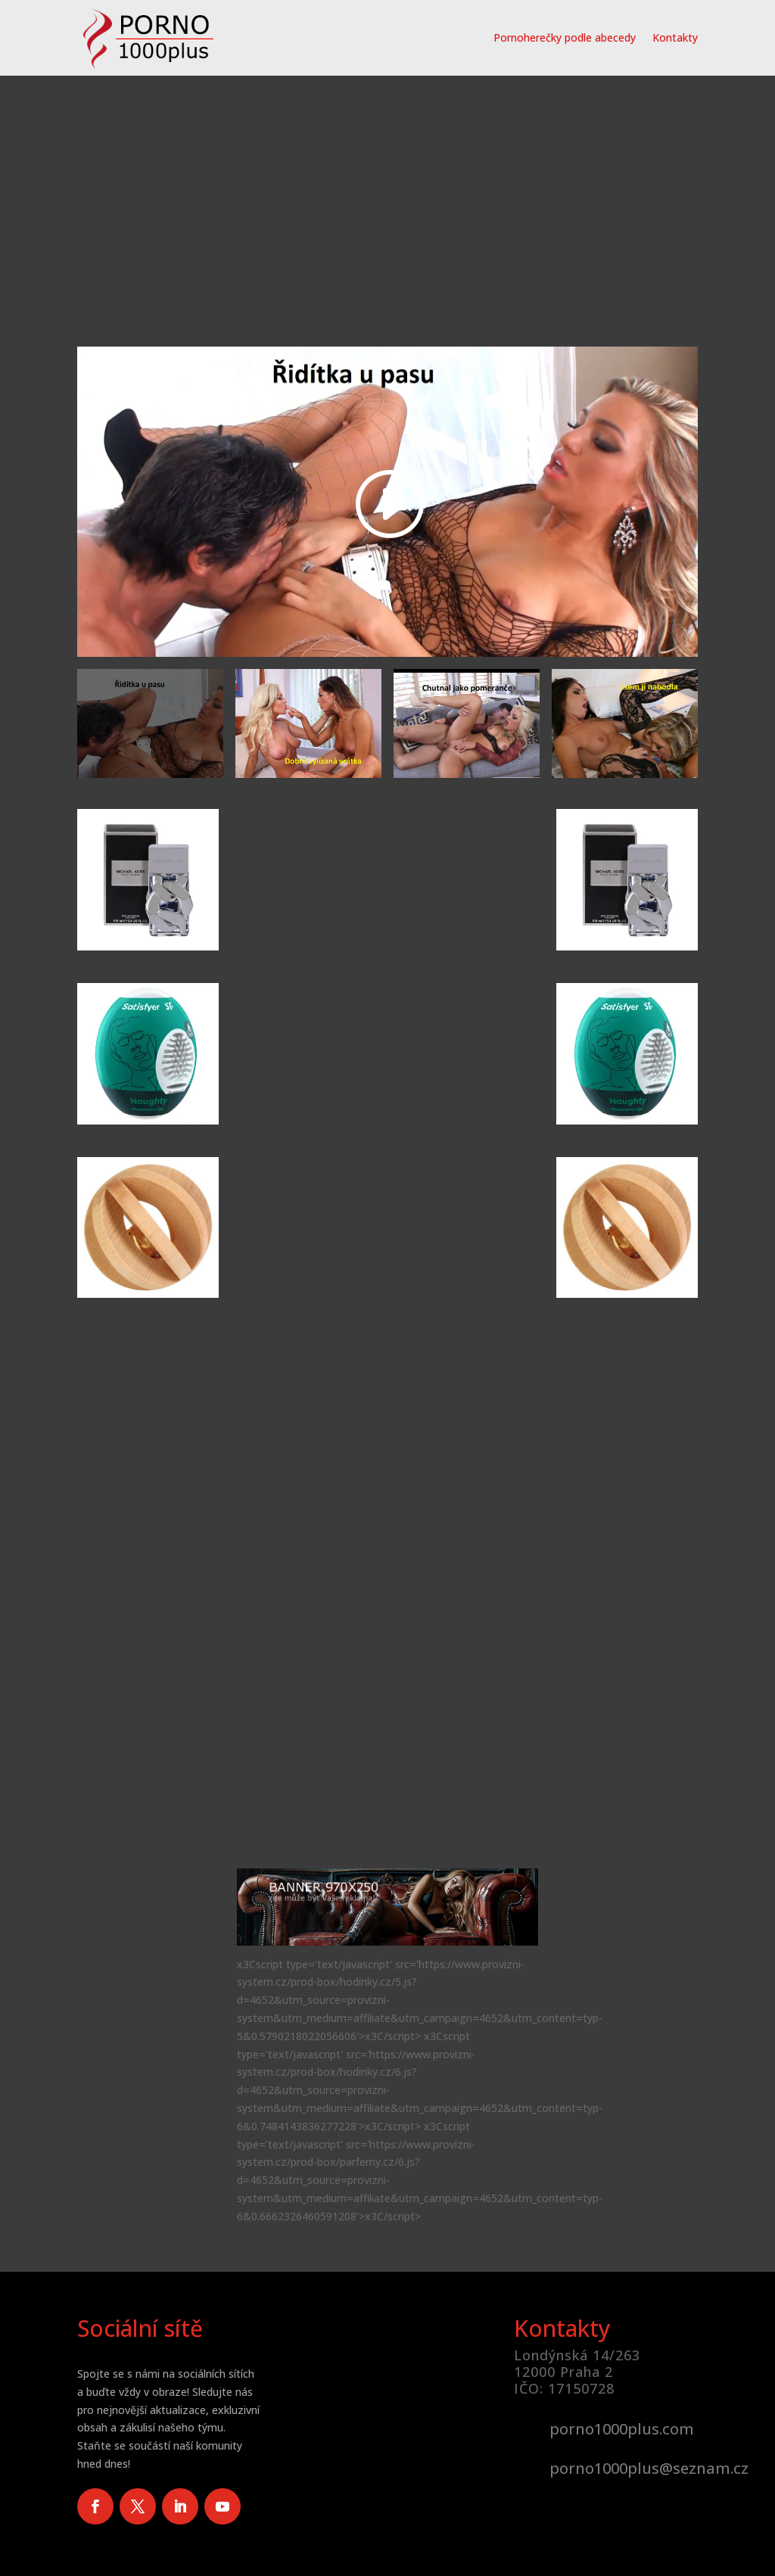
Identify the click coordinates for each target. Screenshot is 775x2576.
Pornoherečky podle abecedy (564, 37)
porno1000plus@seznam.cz (649, 2468)
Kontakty (675, 37)
